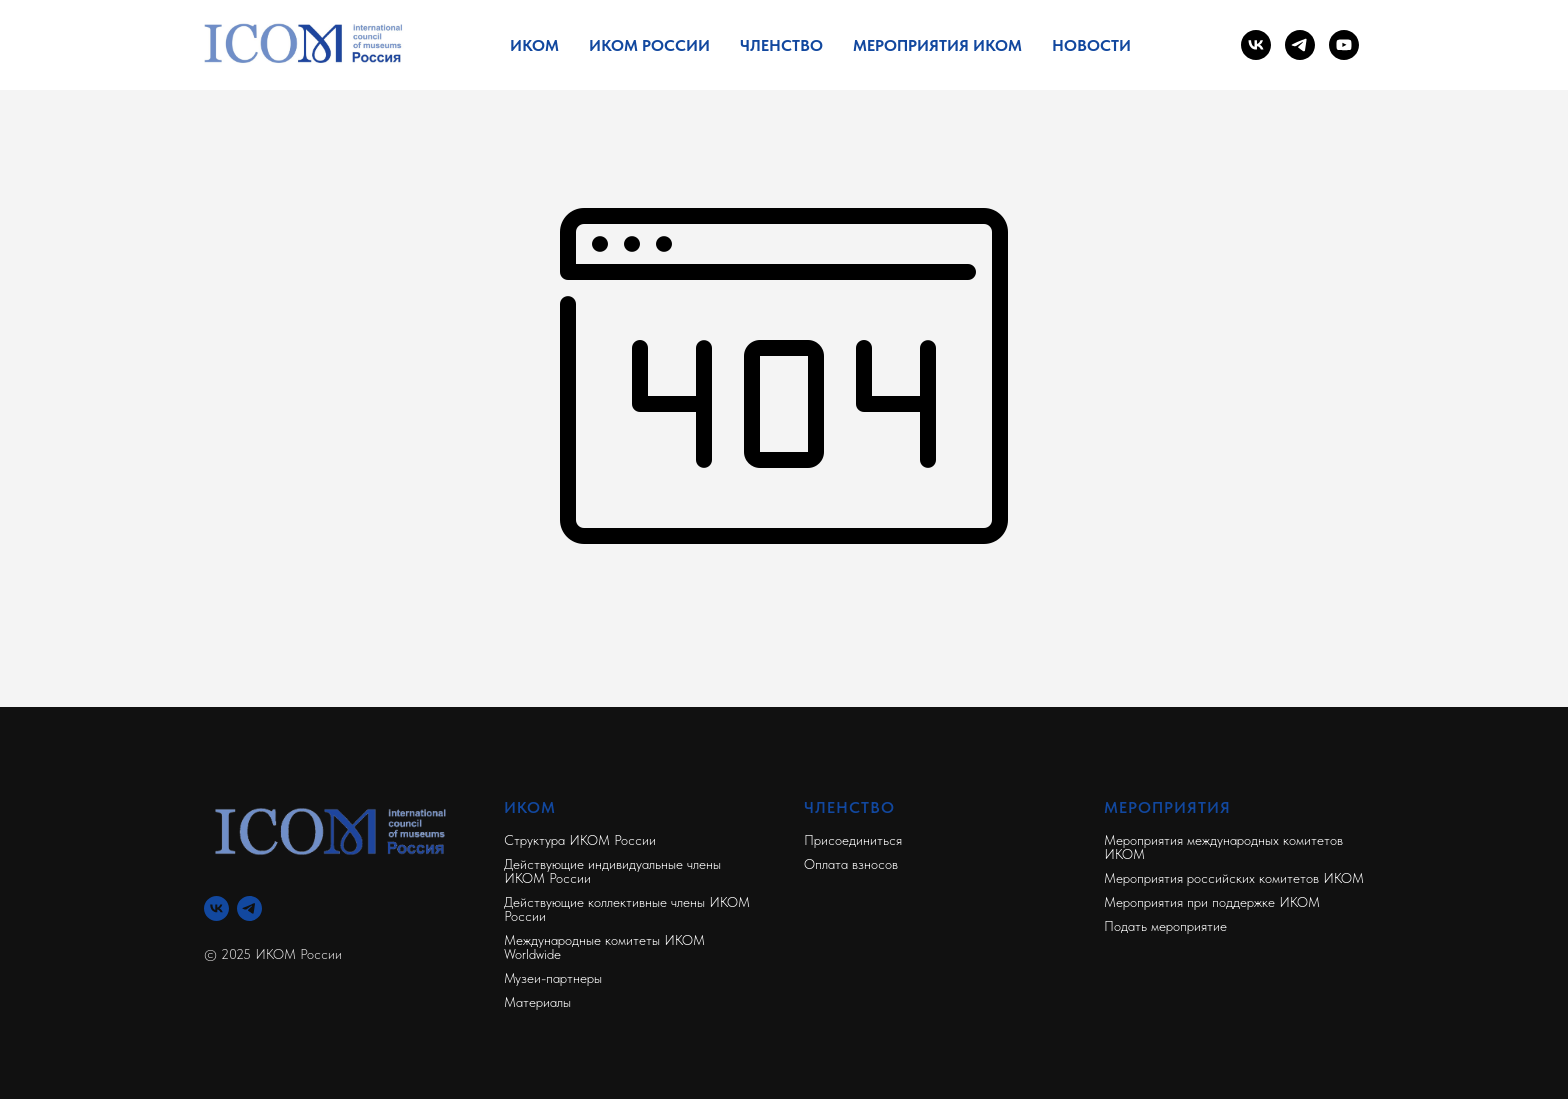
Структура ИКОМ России (580, 840)
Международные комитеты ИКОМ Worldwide (604, 947)
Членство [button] (781, 45)
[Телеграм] (249, 908)
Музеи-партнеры (553, 978)
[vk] (1256, 45)
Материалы (537, 1002)
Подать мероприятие (1165, 926)
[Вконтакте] (216, 908)
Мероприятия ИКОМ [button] (937, 45)
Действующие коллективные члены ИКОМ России (627, 909)
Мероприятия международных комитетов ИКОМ (1223, 847)
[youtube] (1344, 45)
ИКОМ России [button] (649, 45)
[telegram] (1300, 45)
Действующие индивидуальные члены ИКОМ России (612, 871)
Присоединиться (853, 840)
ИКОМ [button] (534, 45)
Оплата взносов (851, 864)
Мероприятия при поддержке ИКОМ (1212, 902)
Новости (1091, 45)
